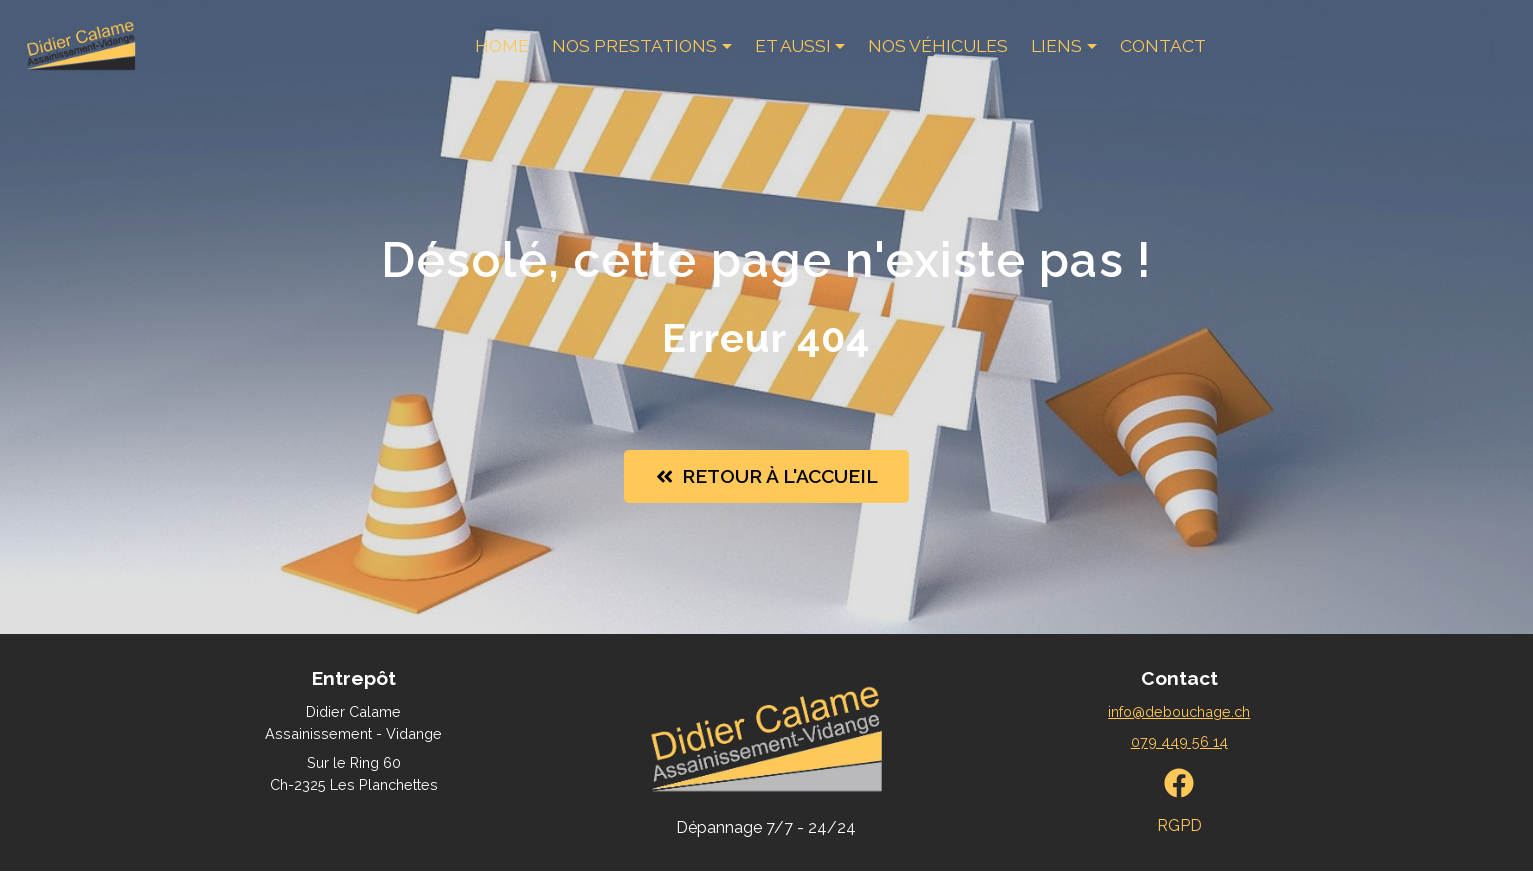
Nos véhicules (937, 54)
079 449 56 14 (1179, 755)
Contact (1162, 54)
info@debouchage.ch (1179, 725)
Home (501, 54)
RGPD (1179, 840)
